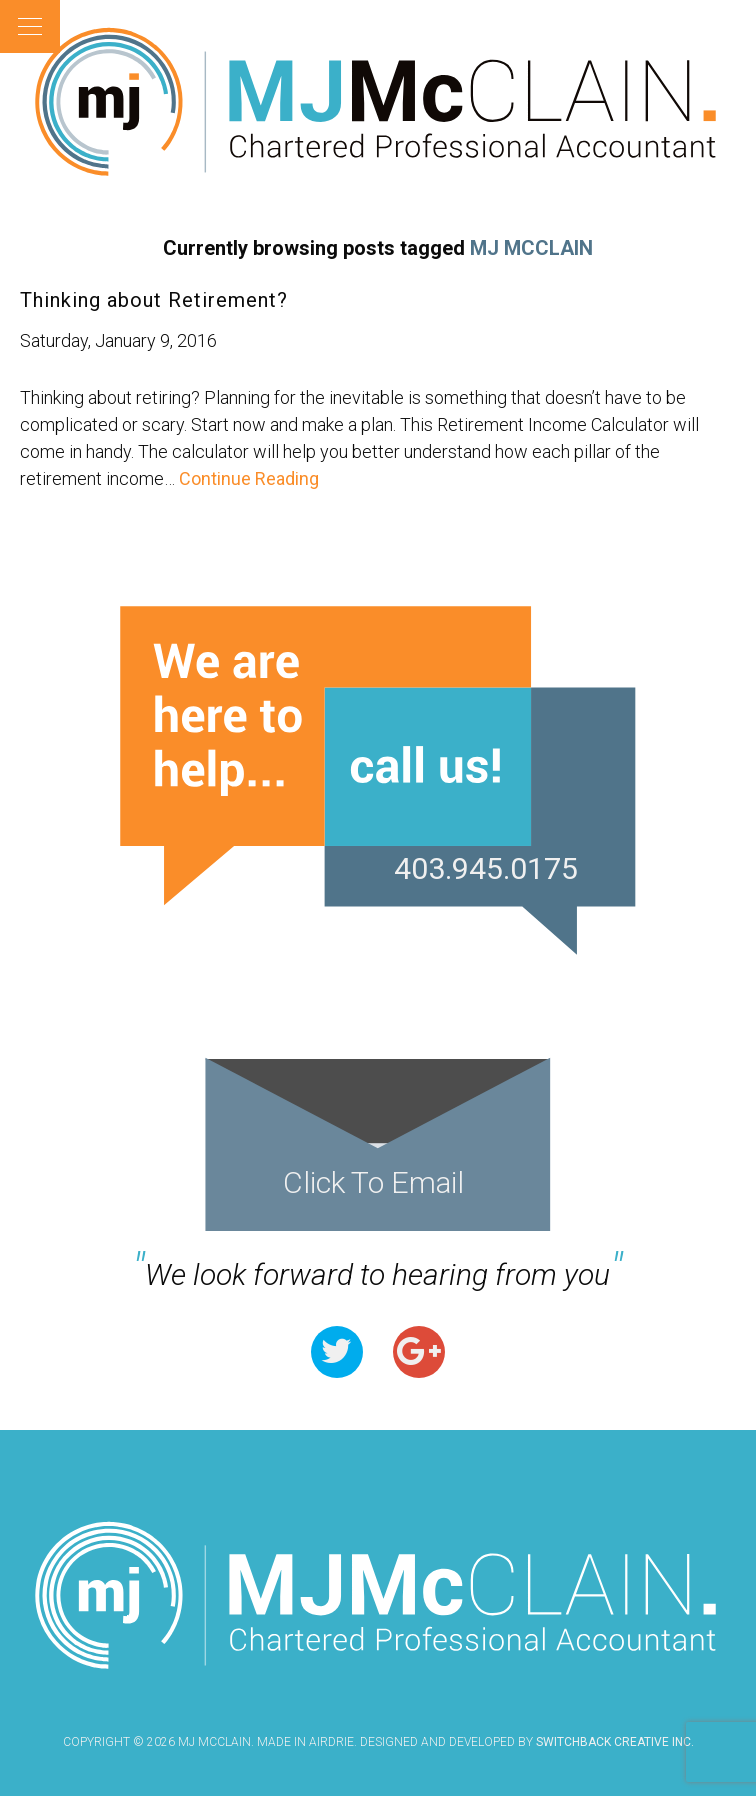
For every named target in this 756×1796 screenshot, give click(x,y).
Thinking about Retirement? (154, 300)
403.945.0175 (486, 868)
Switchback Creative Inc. (615, 1742)
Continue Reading (247, 478)
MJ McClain (378, 101)
